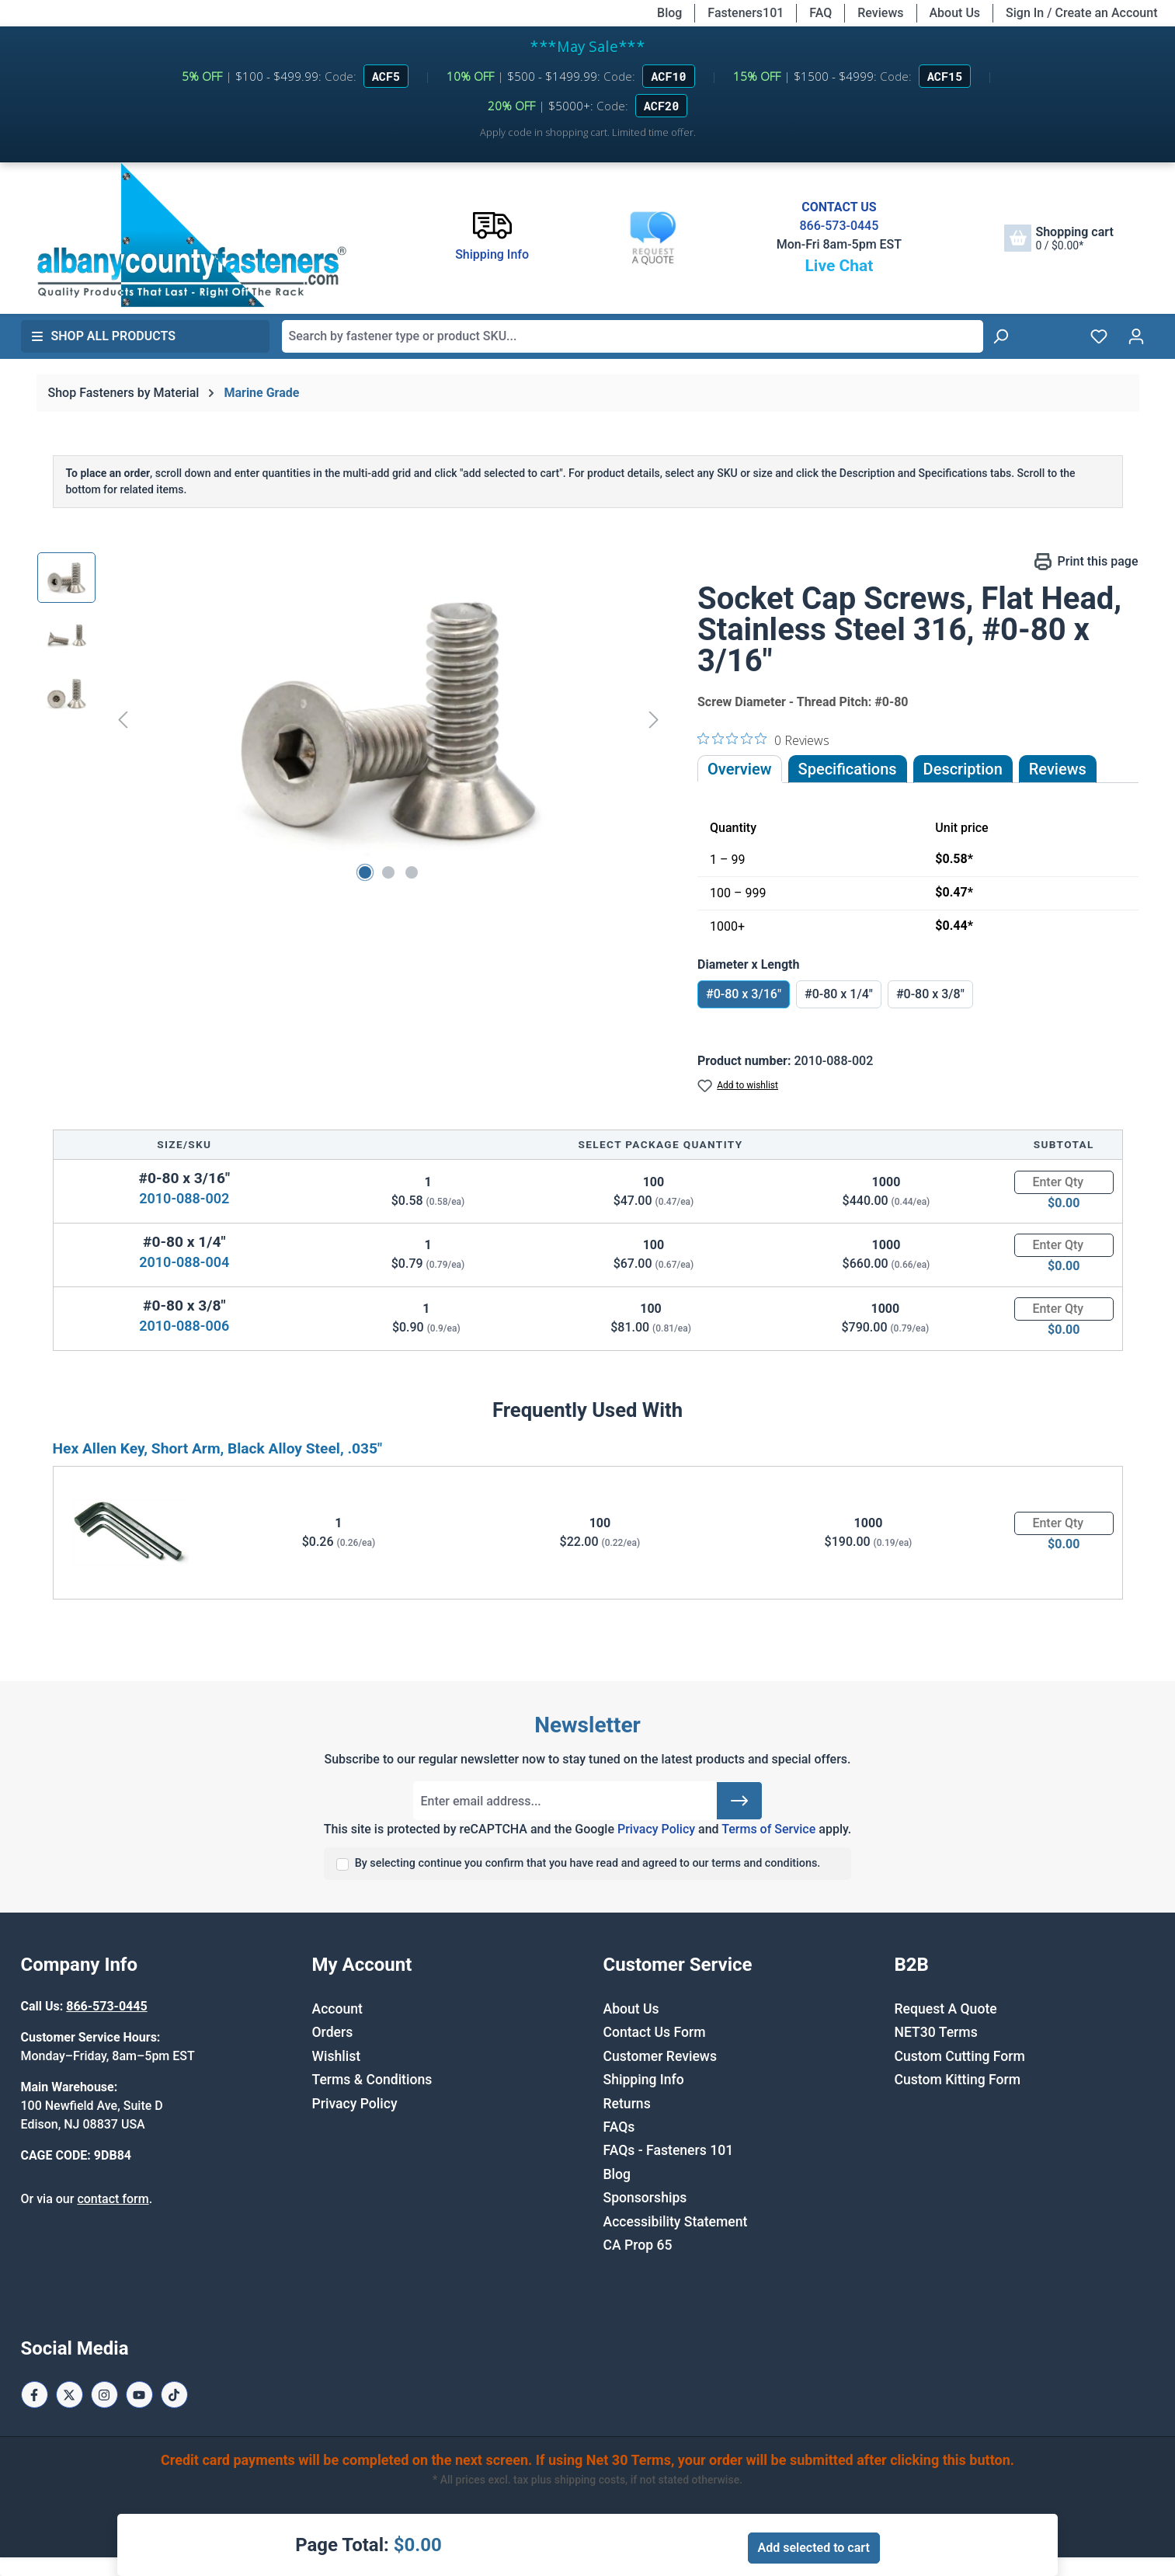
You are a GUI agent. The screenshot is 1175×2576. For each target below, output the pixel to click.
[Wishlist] (1099, 336)
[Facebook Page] (34, 2394)
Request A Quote (946, 2009)
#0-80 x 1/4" (839, 994)
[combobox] (632, 336)
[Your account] (1136, 336)
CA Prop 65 (638, 2245)
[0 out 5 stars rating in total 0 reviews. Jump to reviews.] (763, 739)
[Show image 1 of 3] (365, 872)
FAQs (619, 2127)
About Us (955, 12)
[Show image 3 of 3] (411, 872)
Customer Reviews (660, 2056)
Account (337, 2009)
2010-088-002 (184, 1198)
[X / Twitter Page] (69, 2394)
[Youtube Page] (139, 2394)
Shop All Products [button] (103, 336)
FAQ (820, 12)
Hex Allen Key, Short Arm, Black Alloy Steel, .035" (218, 1448)
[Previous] (122, 719)
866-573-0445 (838, 225)
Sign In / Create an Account (1081, 12)
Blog (669, 12)
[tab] (963, 769)
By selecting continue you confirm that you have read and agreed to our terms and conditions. (588, 1863)
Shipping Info (643, 2079)
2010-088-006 (184, 1326)
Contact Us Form (654, 2032)
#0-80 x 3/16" (743, 994)
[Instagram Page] (104, 2394)
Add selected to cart (814, 2547)
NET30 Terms (936, 2032)
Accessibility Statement (675, 2222)
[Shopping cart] (1058, 238)
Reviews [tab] (1057, 769)
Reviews (880, 12)
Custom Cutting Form (960, 2056)
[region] (352, 719)
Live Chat (839, 265)
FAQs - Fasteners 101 (668, 2150)
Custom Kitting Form (958, 2079)
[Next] (654, 719)
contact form (112, 2198)
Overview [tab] (739, 769)
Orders (332, 2032)
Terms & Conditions (372, 2079)
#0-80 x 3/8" (930, 994)
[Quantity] (1064, 1182)
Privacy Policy (656, 1829)
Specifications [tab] (847, 769)
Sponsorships (645, 2197)
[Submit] (739, 1800)
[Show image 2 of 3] (388, 872)
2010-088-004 (184, 1262)
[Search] (1000, 336)
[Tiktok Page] (174, 2394)
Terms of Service (768, 1829)
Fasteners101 (745, 12)
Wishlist (336, 2056)
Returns (627, 2103)
